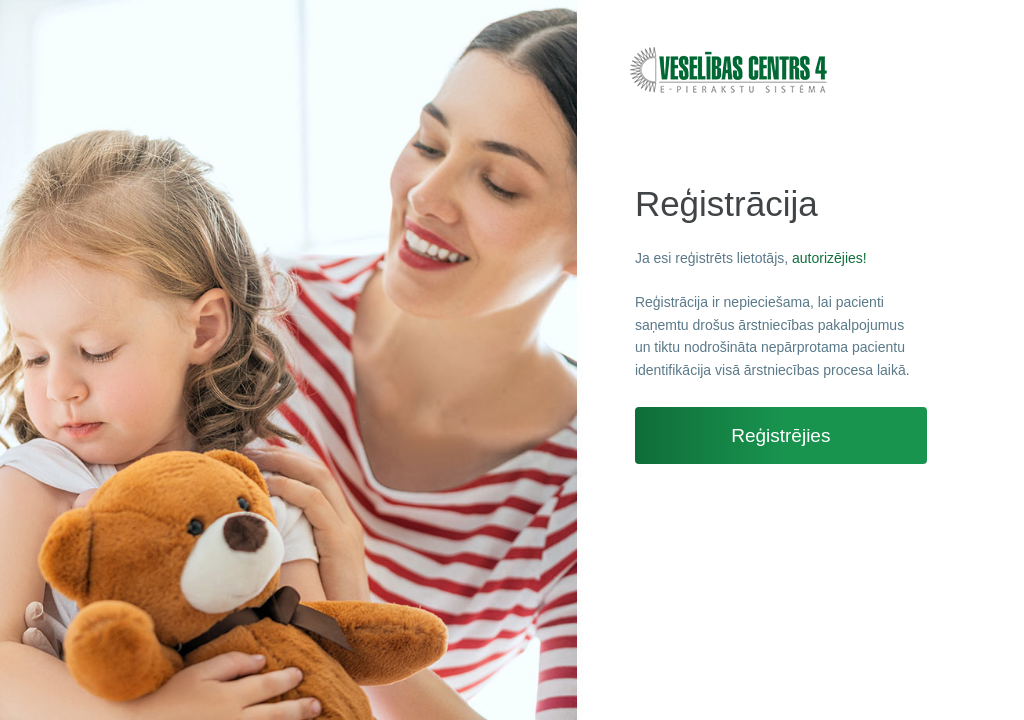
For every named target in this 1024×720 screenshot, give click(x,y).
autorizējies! (829, 258)
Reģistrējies (780, 435)
